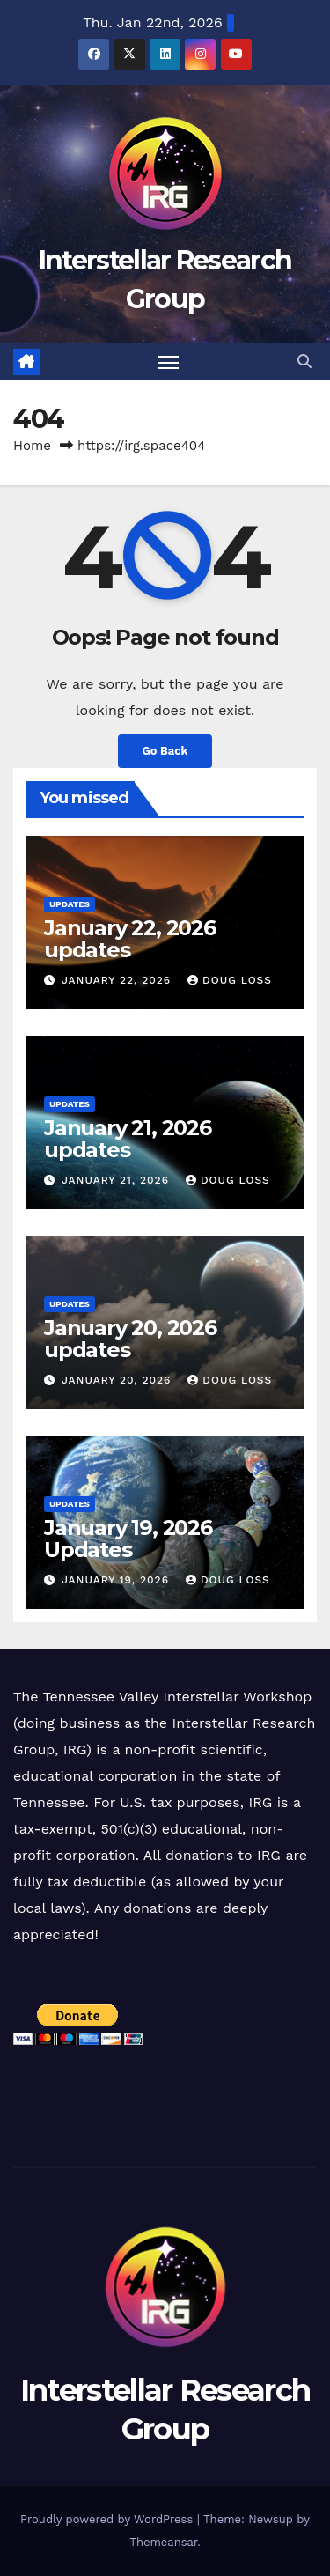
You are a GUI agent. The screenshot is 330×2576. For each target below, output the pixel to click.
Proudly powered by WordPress (108, 2519)
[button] (304, 361)
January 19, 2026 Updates (128, 1538)
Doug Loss (229, 980)
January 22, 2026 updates (130, 939)
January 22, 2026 (118, 980)
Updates (69, 904)
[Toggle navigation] (169, 362)
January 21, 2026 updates (127, 1139)
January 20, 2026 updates (130, 1338)
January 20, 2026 (118, 1380)
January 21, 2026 (117, 1180)
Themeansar (163, 2542)
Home (32, 446)
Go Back (165, 750)
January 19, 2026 (117, 1580)
